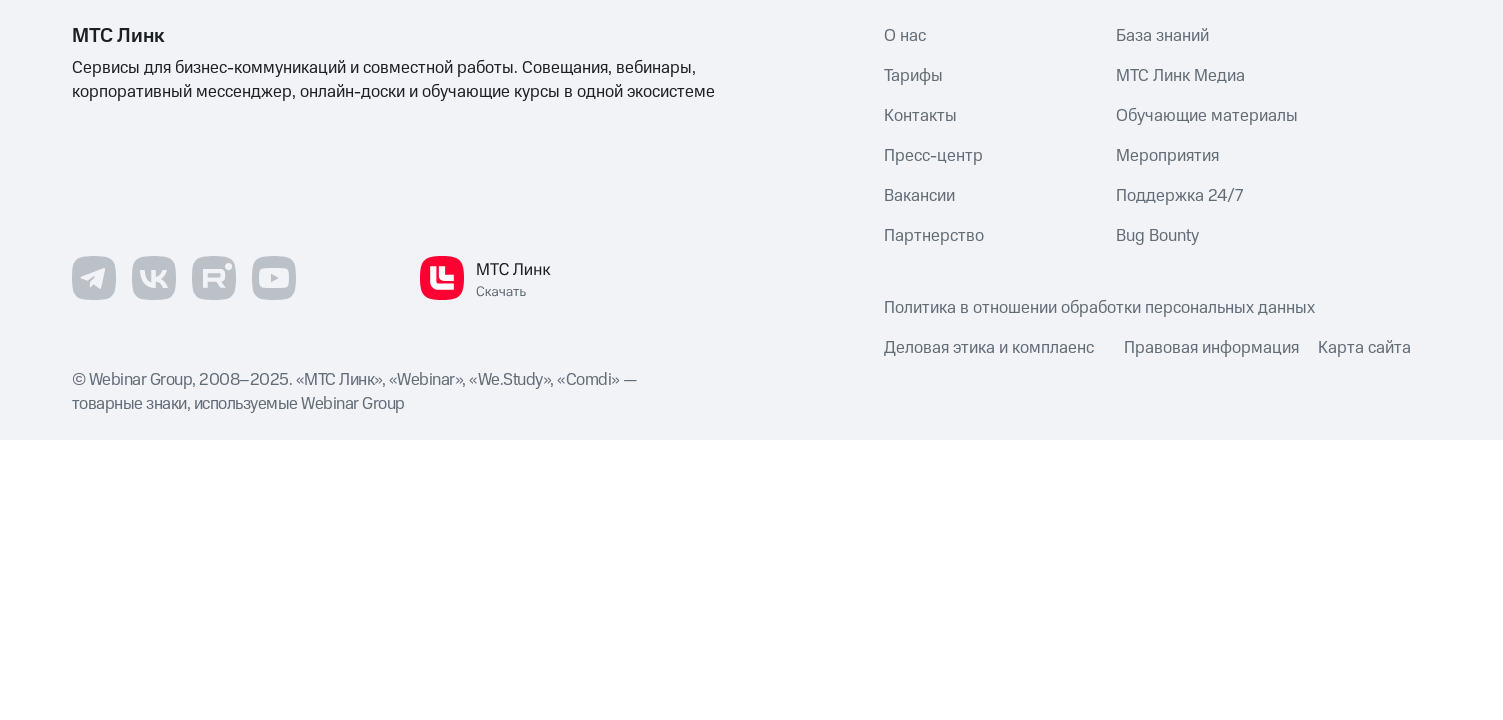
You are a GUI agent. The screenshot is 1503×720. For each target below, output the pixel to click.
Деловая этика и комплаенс (989, 348)
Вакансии (919, 196)
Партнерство (934, 236)
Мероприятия (1167, 156)
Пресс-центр (933, 156)
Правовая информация (1211, 348)
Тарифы (913, 76)
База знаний (1162, 36)
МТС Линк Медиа (1180, 76)
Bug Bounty (1157, 236)
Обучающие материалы (1207, 116)
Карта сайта (1364, 348)
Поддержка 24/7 (1179, 196)
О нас (905, 36)
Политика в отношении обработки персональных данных (1099, 308)
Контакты (920, 116)
